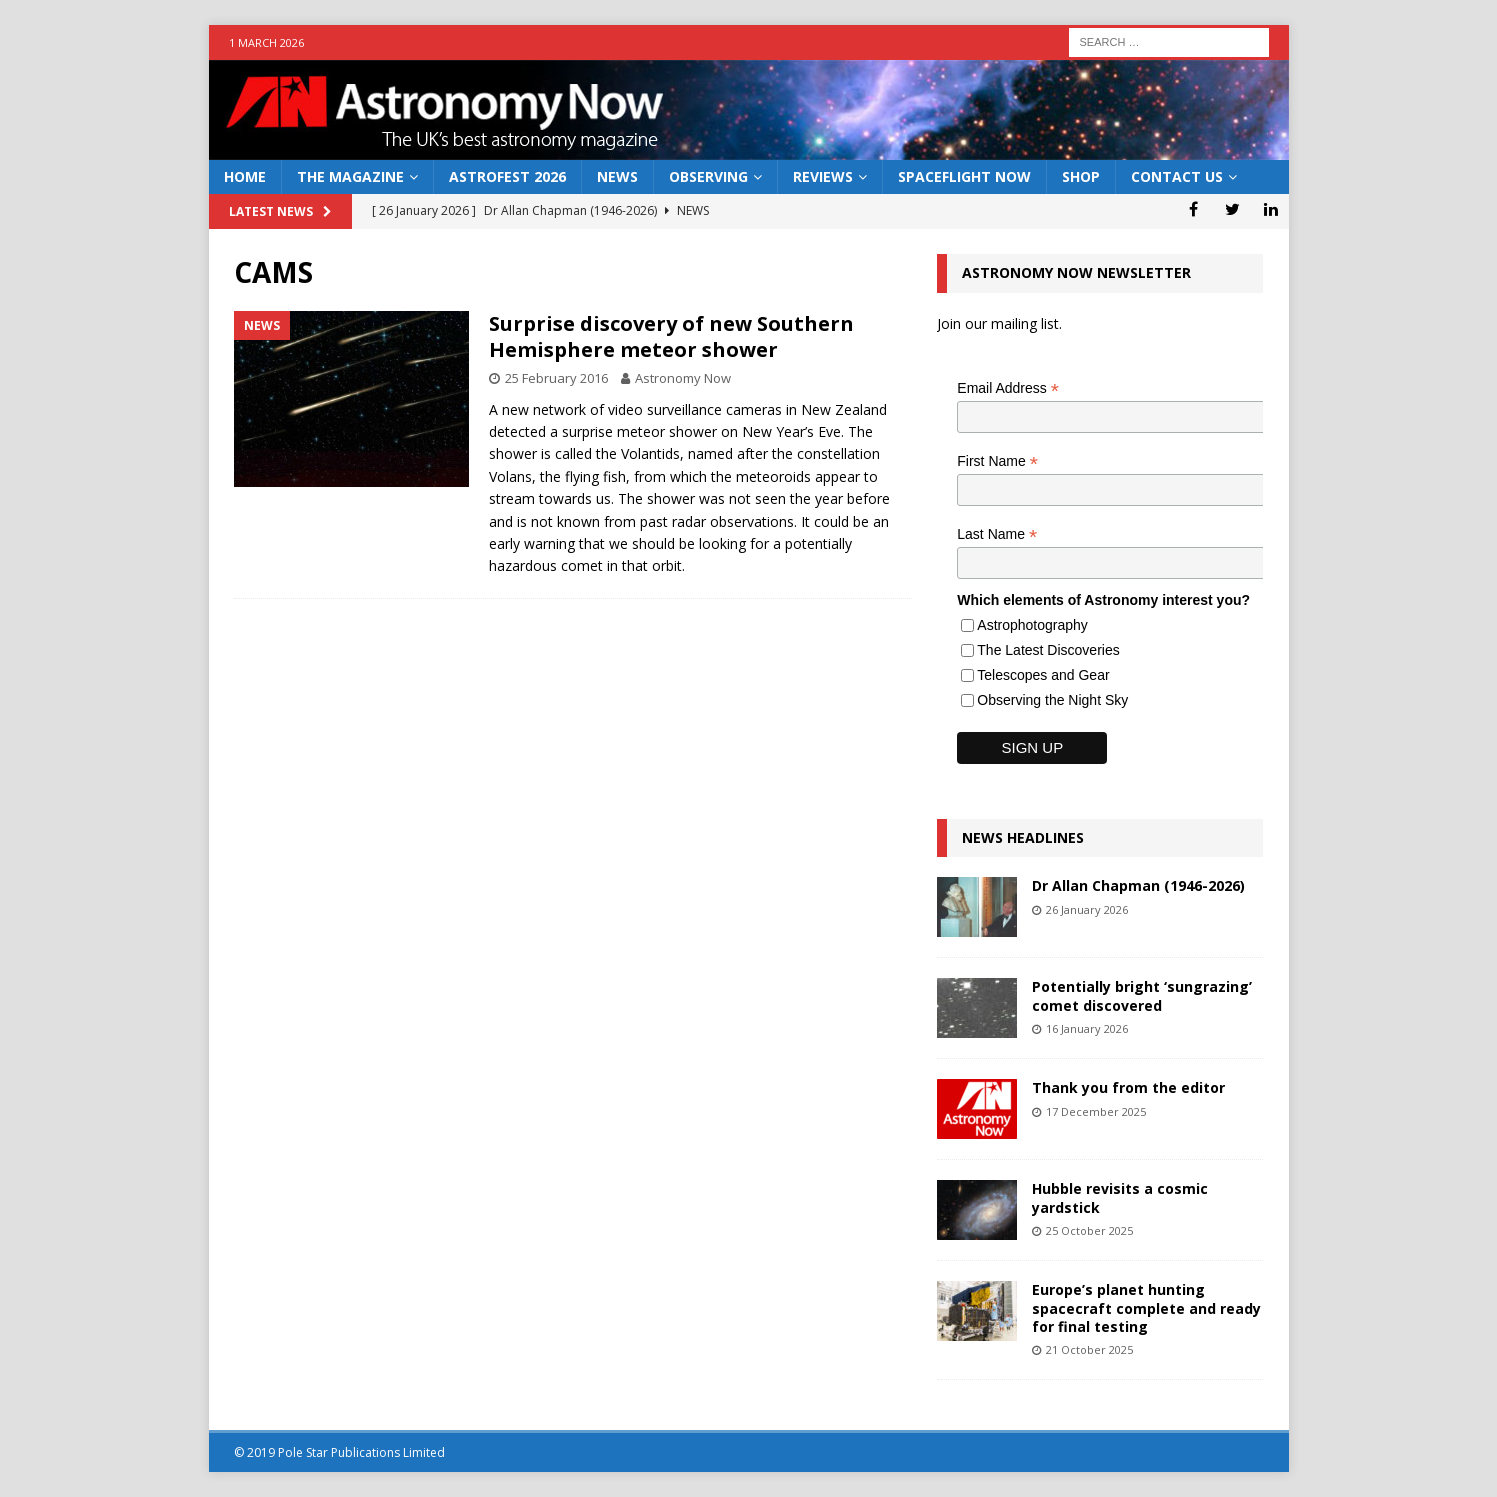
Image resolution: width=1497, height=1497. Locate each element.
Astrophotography (1032, 625)
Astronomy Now (683, 378)
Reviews (823, 176)
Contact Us (1177, 176)
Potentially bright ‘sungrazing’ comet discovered (1142, 995)
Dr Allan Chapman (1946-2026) (1138, 885)
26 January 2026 (1087, 909)
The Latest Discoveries (1048, 650)
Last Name (997, 534)
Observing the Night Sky (1052, 700)
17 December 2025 (1096, 1111)
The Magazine (350, 176)
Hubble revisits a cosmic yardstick (1120, 1197)
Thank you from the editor (1128, 1087)
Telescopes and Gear (1043, 675)
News (617, 176)
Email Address (1008, 388)
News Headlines (1023, 837)
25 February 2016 (556, 378)
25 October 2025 (1089, 1230)
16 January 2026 (1087, 1028)
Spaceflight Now (964, 176)
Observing (708, 176)
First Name (997, 461)
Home (245, 176)
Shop (1081, 176)
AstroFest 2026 (507, 176)
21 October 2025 (1089, 1349)
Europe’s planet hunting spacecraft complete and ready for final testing (1146, 1307)
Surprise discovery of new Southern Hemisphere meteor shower (671, 336)
